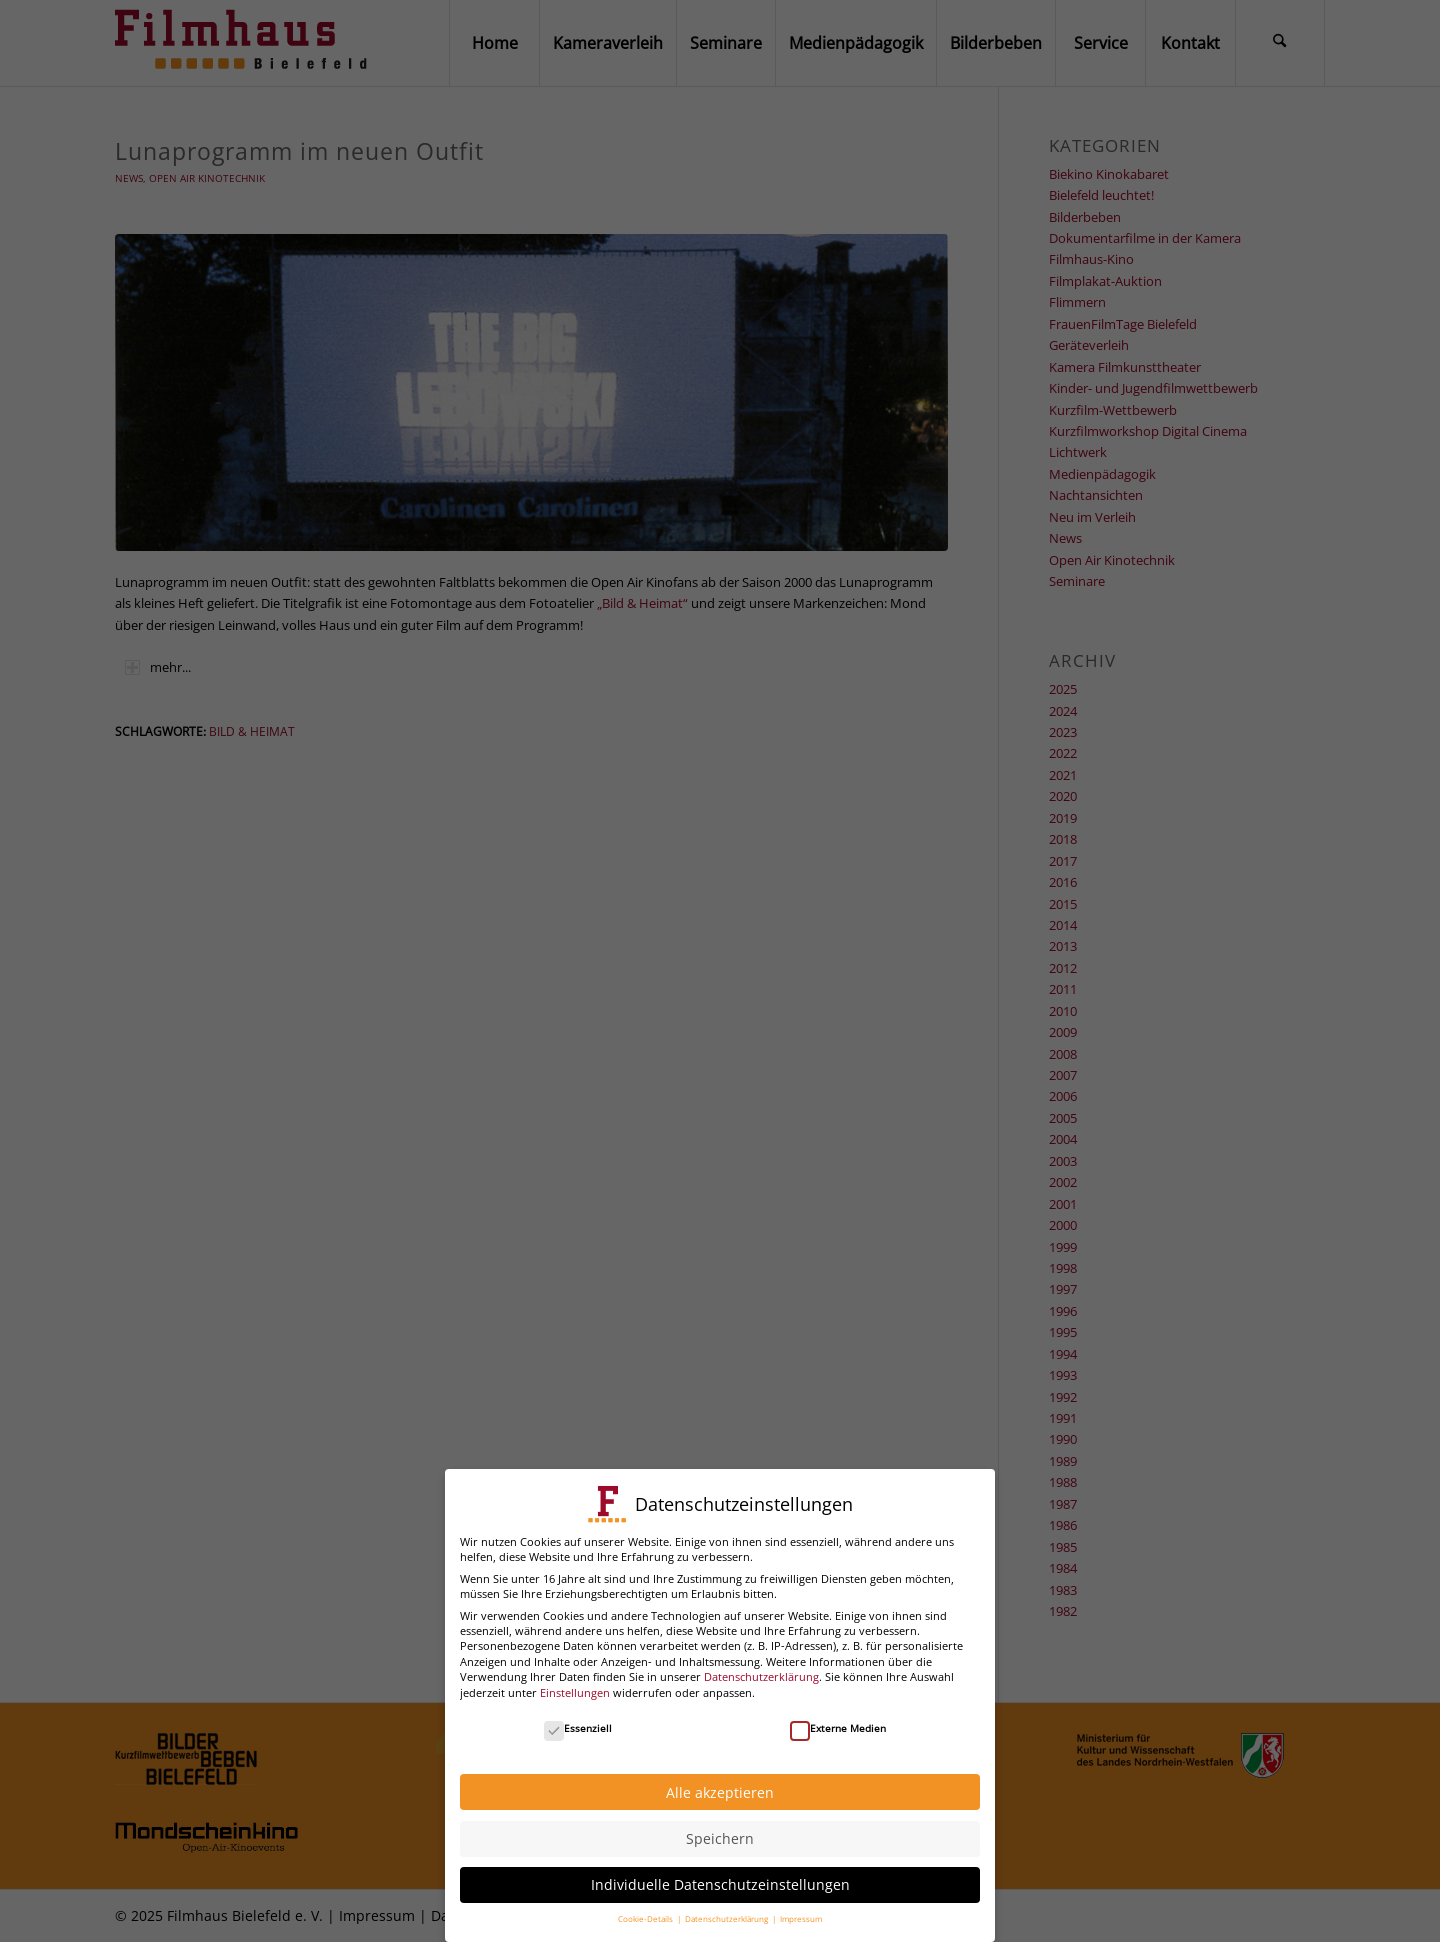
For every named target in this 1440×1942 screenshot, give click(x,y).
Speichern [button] (720, 1829)
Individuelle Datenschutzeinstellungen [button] (720, 1875)
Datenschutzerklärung (761, 1667)
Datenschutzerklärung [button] (727, 1909)
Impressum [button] (801, 1909)
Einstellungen (575, 1682)
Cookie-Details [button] (646, 1909)
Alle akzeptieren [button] (720, 1782)
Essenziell (578, 1718)
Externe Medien (838, 1718)
